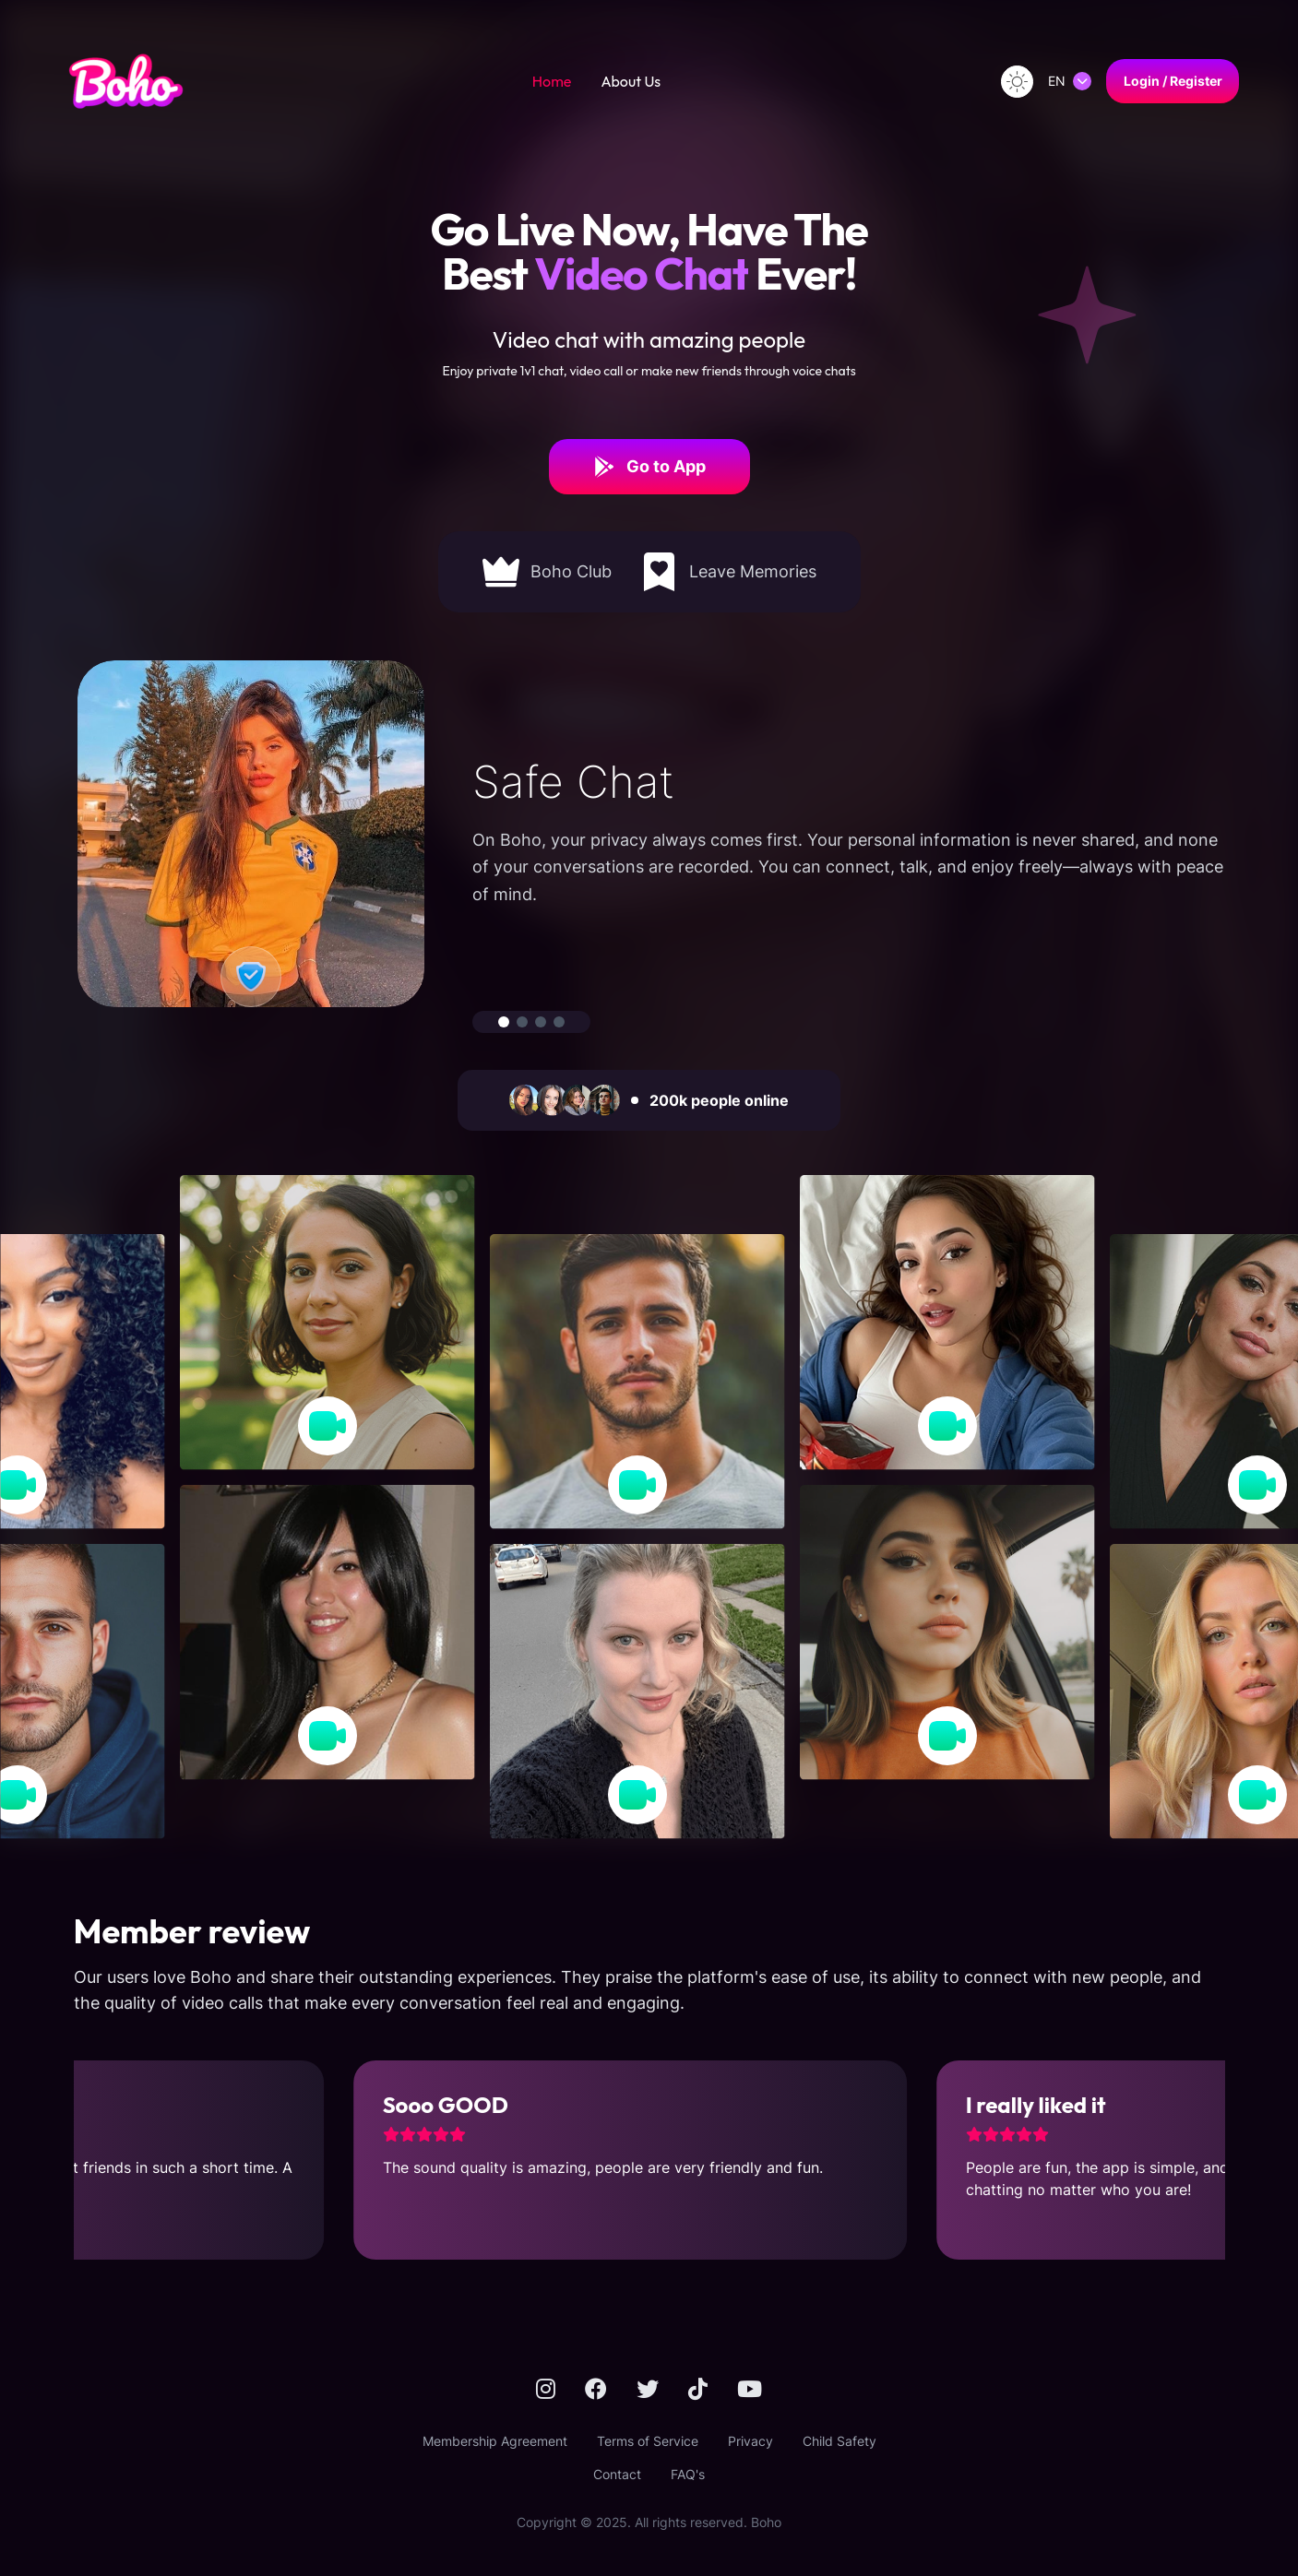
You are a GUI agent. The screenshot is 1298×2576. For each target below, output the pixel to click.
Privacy (750, 2441)
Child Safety (839, 2441)
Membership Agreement (495, 2441)
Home (552, 81)
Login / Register (1173, 81)
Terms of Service (647, 2441)
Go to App (649, 467)
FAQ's (688, 2474)
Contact (617, 2474)
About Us (631, 81)
